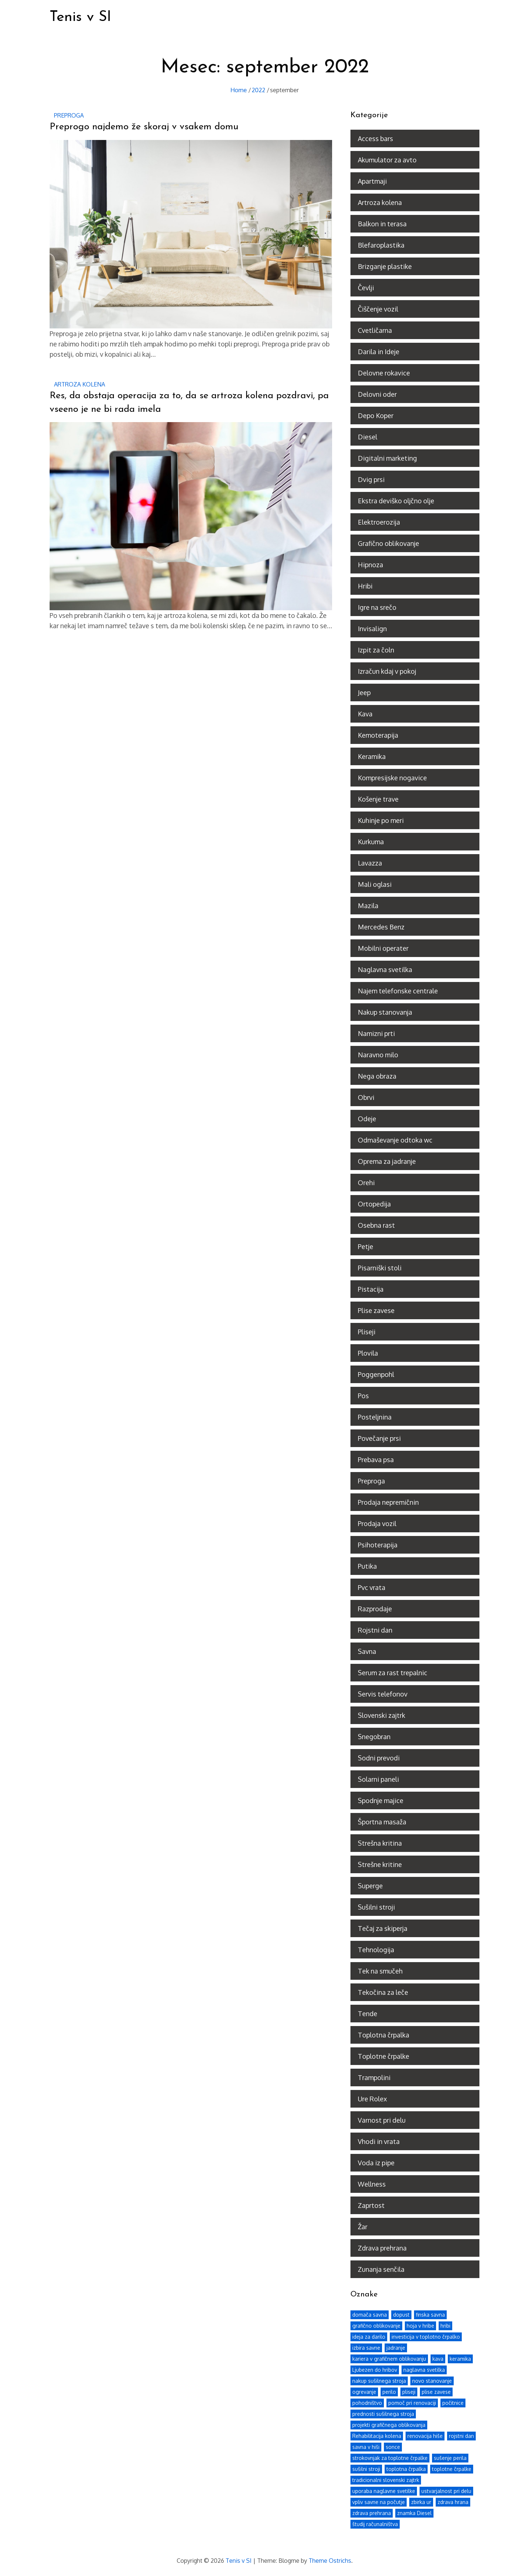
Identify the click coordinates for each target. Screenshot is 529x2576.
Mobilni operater (383, 948)
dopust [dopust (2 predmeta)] (401, 2314)
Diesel (367, 436)
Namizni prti (376, 1033)
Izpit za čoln (376, 649)
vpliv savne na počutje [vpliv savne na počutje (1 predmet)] (378, 2501)
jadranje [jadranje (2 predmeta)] (395, 2347)
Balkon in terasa (382, 223)
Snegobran (374, 1736)
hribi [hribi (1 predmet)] (445, 2325)
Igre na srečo (377, 607)
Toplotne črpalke (383, 2056)
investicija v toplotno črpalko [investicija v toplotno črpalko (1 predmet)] (426, 2336)
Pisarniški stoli (380, 1267)
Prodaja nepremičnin (388, 1502)
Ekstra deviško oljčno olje (396, 500)
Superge (370, 1885)
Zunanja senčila (381, 2269)
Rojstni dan (375, 1630)
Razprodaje (375, 1608)
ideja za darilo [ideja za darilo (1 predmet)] (368, 2336)
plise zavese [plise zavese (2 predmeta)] (436, 2391)
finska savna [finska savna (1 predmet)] (430, 2314)
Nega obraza (377, 1076)
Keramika (372, 756)
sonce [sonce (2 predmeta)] (393, 2446)
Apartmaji (372, 181)
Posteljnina (375, 1417)
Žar (362, 2226)
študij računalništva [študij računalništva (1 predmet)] (375, 2523)
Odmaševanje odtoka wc (395, 1140)
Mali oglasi (375, 884)
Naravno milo (378, 1054)
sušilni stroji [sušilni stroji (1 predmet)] (366, 2468)
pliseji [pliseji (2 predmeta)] (408, 2391)
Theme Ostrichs (330, 2560)
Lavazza (370, 863)
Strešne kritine (380, 1864)
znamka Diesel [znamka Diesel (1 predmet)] (414, 2512)
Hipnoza (370, 564)
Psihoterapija (377, 1544)
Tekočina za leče (383, 1992)
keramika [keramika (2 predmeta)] (460, 2358)
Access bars (375, 138)
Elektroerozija (379, 522)
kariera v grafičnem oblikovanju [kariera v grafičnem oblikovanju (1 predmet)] (389, 2358)
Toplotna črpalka (383, 2034)
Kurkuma (371, 841)
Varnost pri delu (382, 2120)
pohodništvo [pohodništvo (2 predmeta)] (367, 2402)
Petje (365, 1246)
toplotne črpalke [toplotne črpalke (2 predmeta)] (451, 2468)
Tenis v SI (82, 17)
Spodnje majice (380, 1800)
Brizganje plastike (385, 266)
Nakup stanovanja (385, 1012)
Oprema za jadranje (387, 1161)
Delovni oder (377, 394)
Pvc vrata (371, 1587)
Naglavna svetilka (385, 969)
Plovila (368, 1353)
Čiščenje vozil (378, 309)
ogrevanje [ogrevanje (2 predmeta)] (364, 2391)
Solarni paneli (378, 1779)
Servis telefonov (382, 1694)
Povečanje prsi (379, 1438)
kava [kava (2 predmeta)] (437, 2358)
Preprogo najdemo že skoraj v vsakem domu (144, 127)
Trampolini (374, 2077)
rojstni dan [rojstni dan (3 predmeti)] (461, 2435)
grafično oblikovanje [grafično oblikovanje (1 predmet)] (376, 2325)
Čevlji (366, 287)
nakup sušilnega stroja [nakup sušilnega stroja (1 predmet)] (379, 2380)
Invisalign (372, 628)
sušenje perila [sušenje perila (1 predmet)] (450, 2457)
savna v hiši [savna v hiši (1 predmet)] (365, 2446)
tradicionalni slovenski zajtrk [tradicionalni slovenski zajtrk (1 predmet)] (385, 2479)
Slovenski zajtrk (381, 1715)
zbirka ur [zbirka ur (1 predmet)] (421, 2501)
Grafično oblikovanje (388, 543)
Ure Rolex (372, 2098)
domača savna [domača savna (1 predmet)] (369, 2314)
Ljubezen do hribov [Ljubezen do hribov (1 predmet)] (374, 2369)
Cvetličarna (375, 330)
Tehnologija (376, 1949)
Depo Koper (375, 415)
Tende (367, 2013)
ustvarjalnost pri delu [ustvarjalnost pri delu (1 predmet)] (446, 2490)
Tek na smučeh (380, 1971)
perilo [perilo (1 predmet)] (389, 2391)
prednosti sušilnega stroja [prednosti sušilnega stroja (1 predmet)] (383, 2413)
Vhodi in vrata (379, 2141)
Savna (367, 1651)
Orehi (366, 1182)
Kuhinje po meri (381, 820)
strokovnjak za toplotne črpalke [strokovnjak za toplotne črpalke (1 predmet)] (390, 2457)
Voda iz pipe (376, 2162)
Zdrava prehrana (382, 2248)
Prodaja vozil (377, 1523)
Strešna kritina (380, 1843)
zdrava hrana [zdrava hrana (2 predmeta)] (453, 2501)
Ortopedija (374, 1203)
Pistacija (371, 1289)
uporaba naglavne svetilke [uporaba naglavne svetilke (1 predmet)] (383, 2490)
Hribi (365, 586)
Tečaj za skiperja (382, 1928)
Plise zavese (376, 1310)
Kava (365, 713)
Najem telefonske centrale (398, 990)
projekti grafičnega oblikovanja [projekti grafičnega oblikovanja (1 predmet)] (388, 2424)
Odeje (367, 1118)
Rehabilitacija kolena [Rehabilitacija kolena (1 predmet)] (376, 2435)
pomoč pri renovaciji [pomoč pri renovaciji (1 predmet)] (412, 2402)
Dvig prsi (371, 479)
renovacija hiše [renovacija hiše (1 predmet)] (425, 2435)
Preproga (69, 115)
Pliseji (366, 1331)
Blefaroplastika (381, 245)
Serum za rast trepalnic (392, 1672)
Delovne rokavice (384, 372)
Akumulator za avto (387, 159)
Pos (363, 1395)
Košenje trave (378, 799)
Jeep (364, 692)
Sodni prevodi (379, 1757)
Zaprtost (371, 2205)
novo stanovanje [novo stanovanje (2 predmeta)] (432, 2380)
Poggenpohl (376, 1374)
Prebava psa (376, 1459)
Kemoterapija (378, 735)
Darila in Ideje (378, 351)
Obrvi (366, 1097)
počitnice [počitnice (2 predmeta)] (453, 2402)
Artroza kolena (79, 383)
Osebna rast (376, 1225)
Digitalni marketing (387, 458)
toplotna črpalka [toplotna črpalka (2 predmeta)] (406, 2468)
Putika (367, 1566)
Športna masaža (382, 1821)
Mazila (368, 905)
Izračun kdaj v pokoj (387, 671)
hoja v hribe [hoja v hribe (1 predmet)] (420, 2325)
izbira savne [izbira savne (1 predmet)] (366, 2347)
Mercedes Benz (381, 926)
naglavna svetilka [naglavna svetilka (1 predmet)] (424, 2369)
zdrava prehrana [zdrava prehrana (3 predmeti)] (371, 2512)
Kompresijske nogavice (392, 777)
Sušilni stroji (376, 1907)
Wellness (372, 2184)
